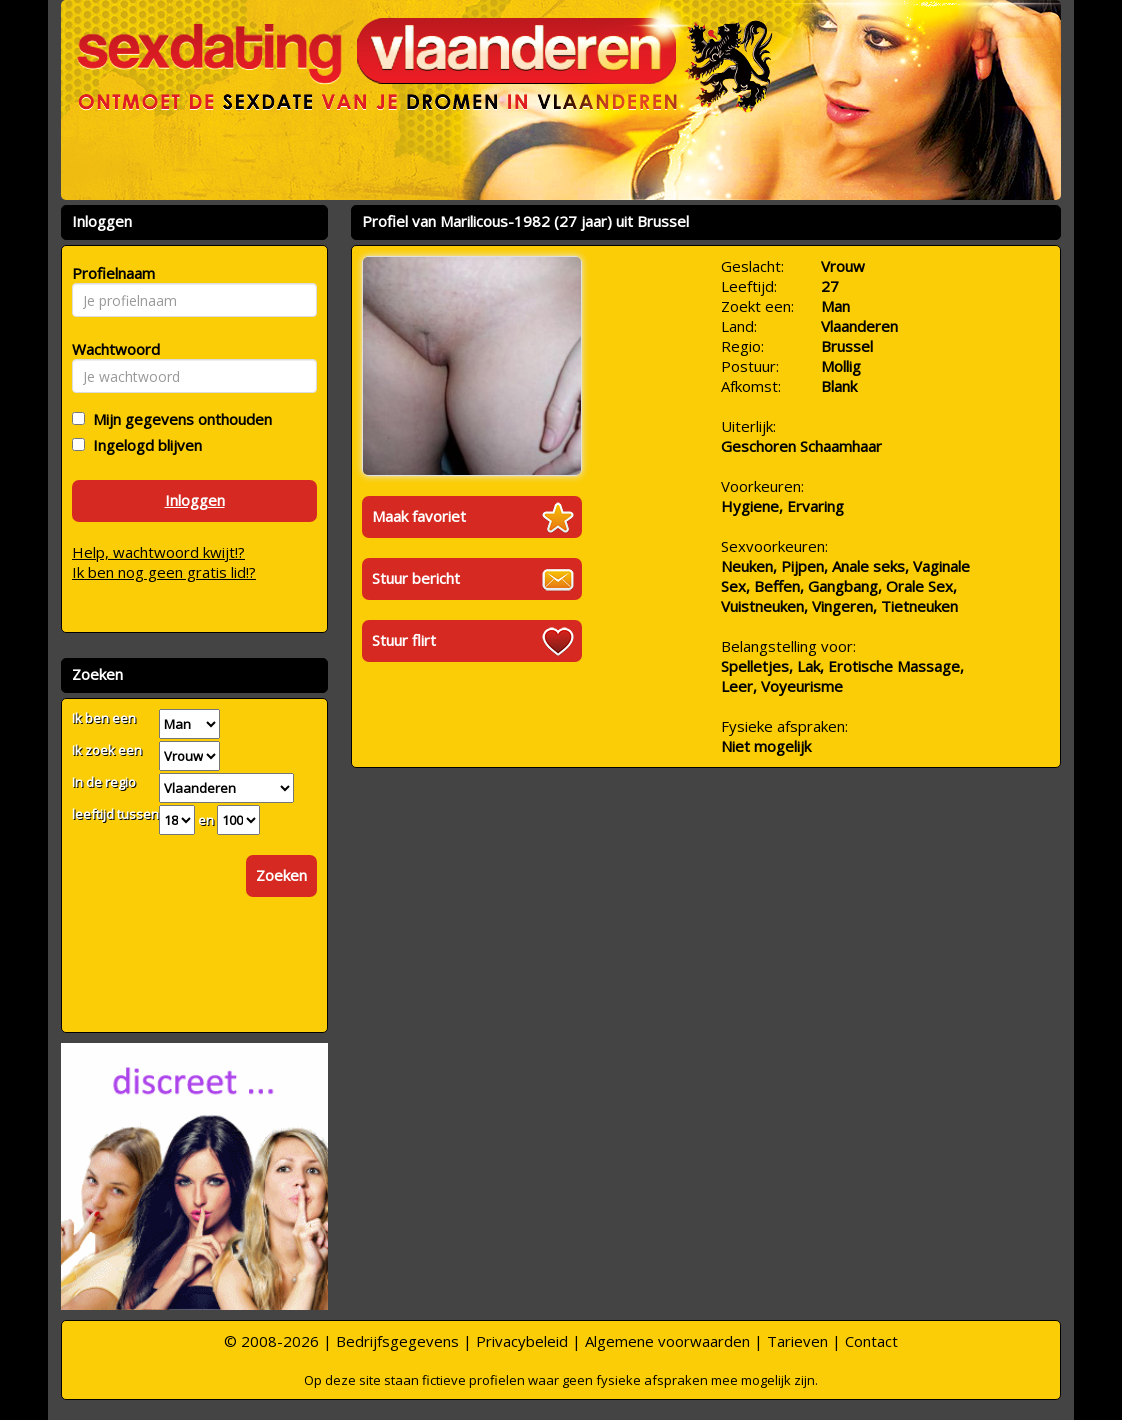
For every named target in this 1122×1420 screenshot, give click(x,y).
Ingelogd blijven (143, 445)
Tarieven (797, 1341)
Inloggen (195, 500)
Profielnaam (110, 273)
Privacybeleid (522, 1341)
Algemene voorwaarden (667, 1341)
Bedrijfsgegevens (397, 1341)
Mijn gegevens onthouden (178, 419)
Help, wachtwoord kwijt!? (158, 552)
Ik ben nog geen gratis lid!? (164, 572)
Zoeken (281, 875)
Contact (871, 1341)
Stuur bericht (416, 578)
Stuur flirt (404, 640)
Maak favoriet (419, 516)
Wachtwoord (110, 349)
